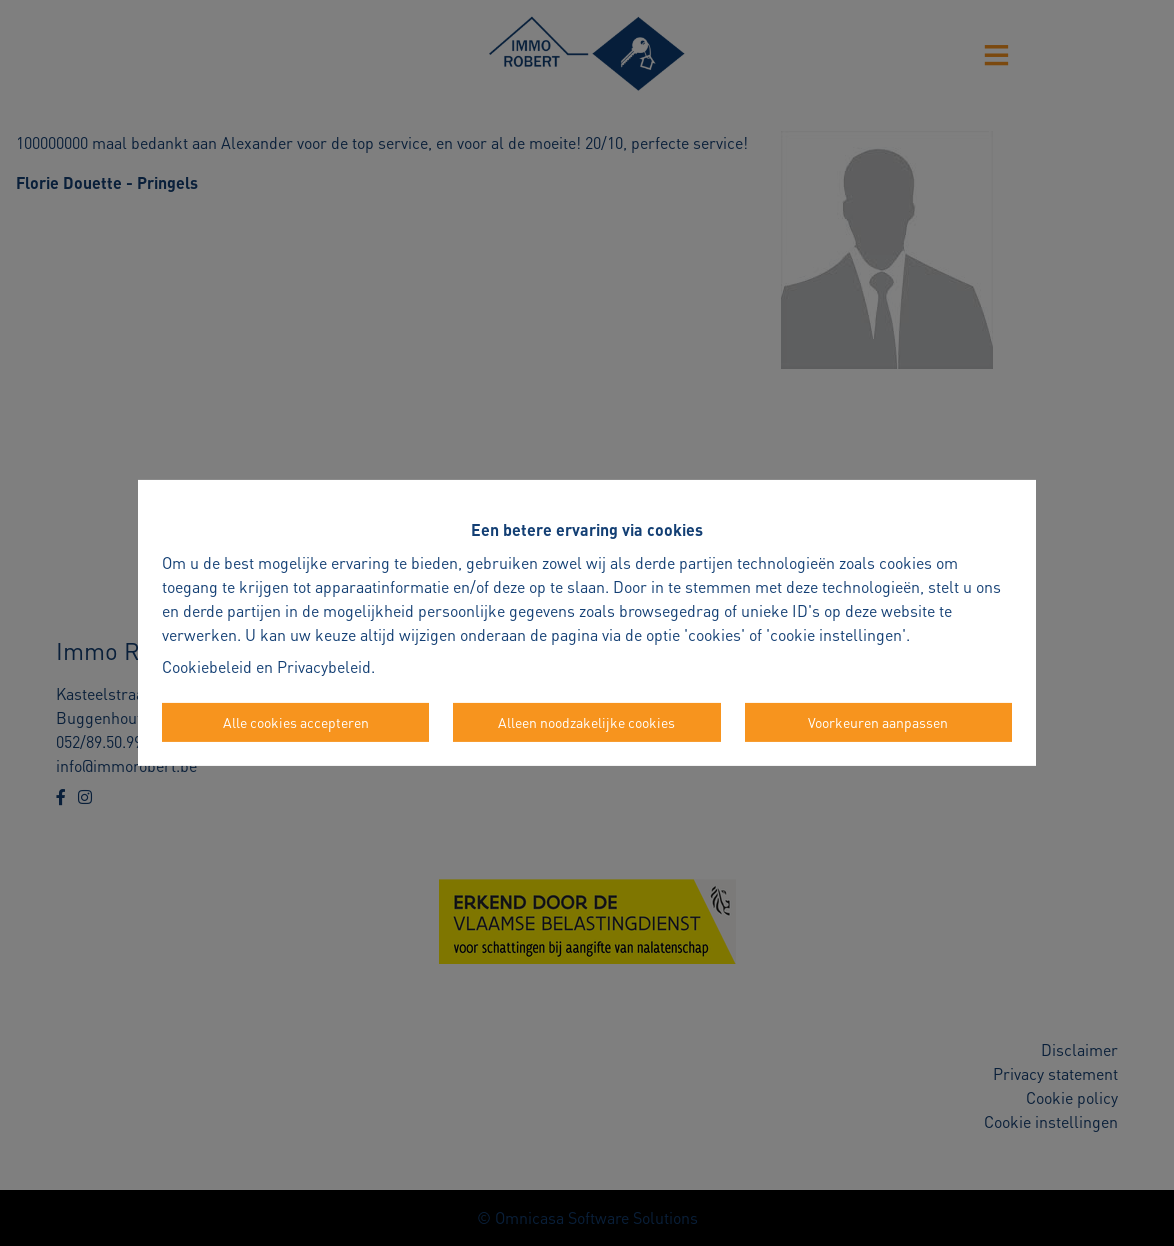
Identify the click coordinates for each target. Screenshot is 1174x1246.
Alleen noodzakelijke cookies (586, 722)
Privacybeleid (324, 666)
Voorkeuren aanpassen (878, 722)
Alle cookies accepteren (296, 722)
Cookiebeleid (207, 666)
